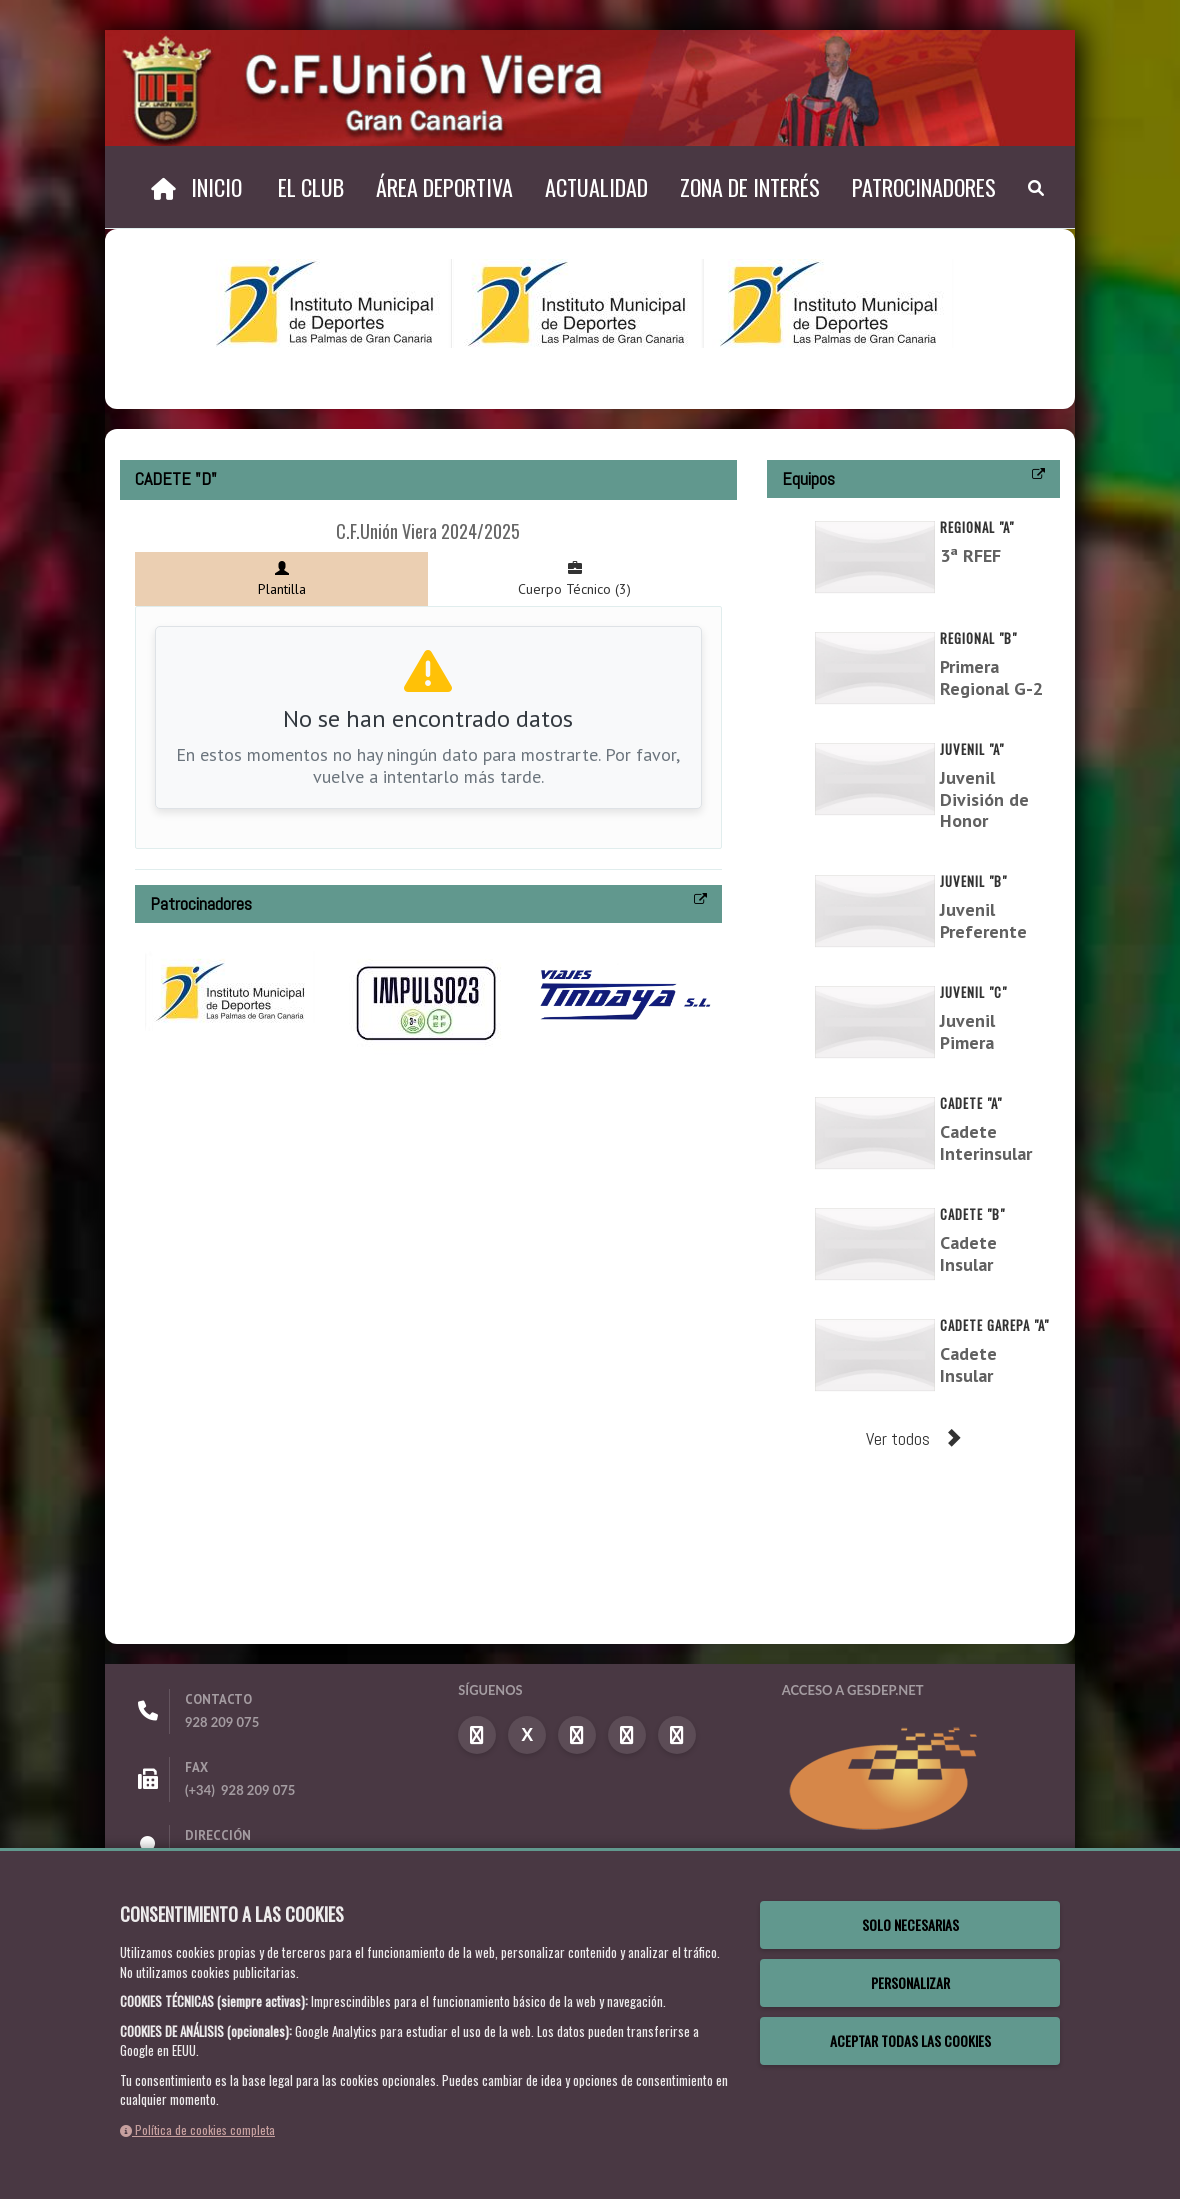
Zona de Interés (750, 187)
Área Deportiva (444, 187)
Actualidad (596, 187)
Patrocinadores (924, 187)
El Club (311, 187)
